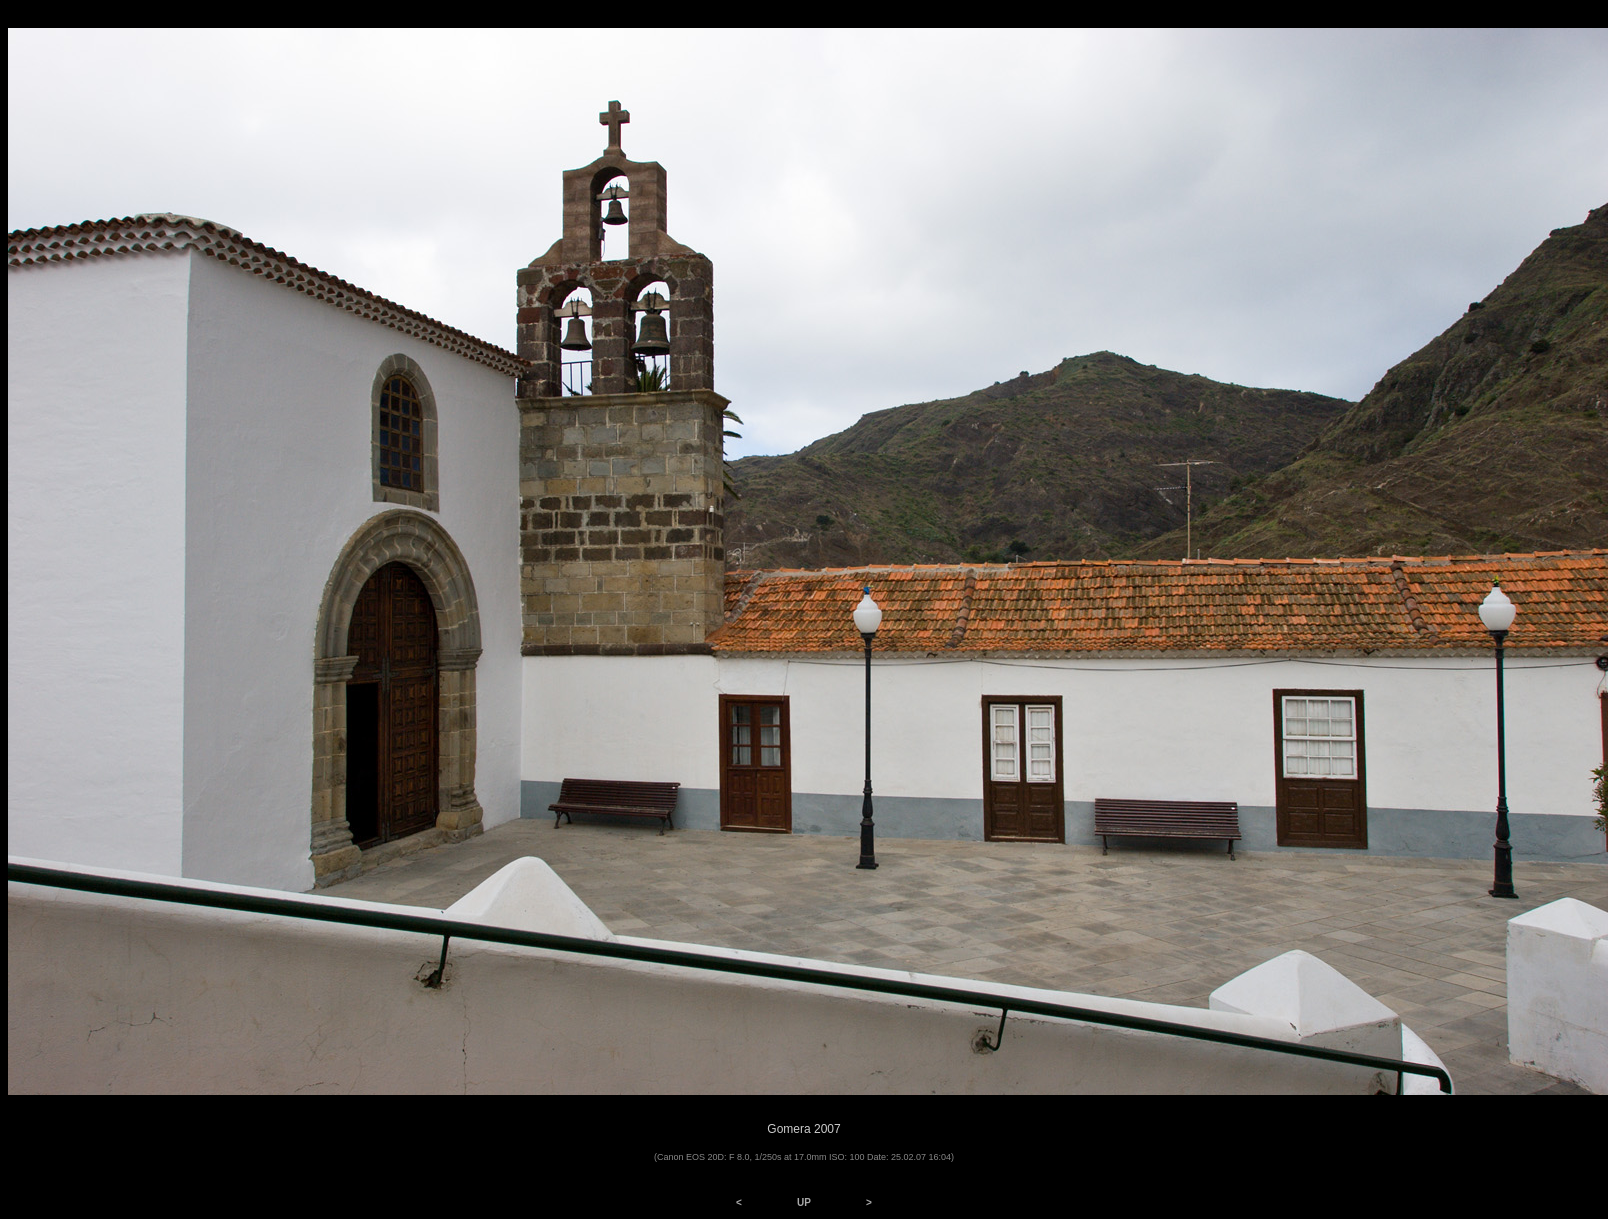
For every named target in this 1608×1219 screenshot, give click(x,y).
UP (804, 1202)
